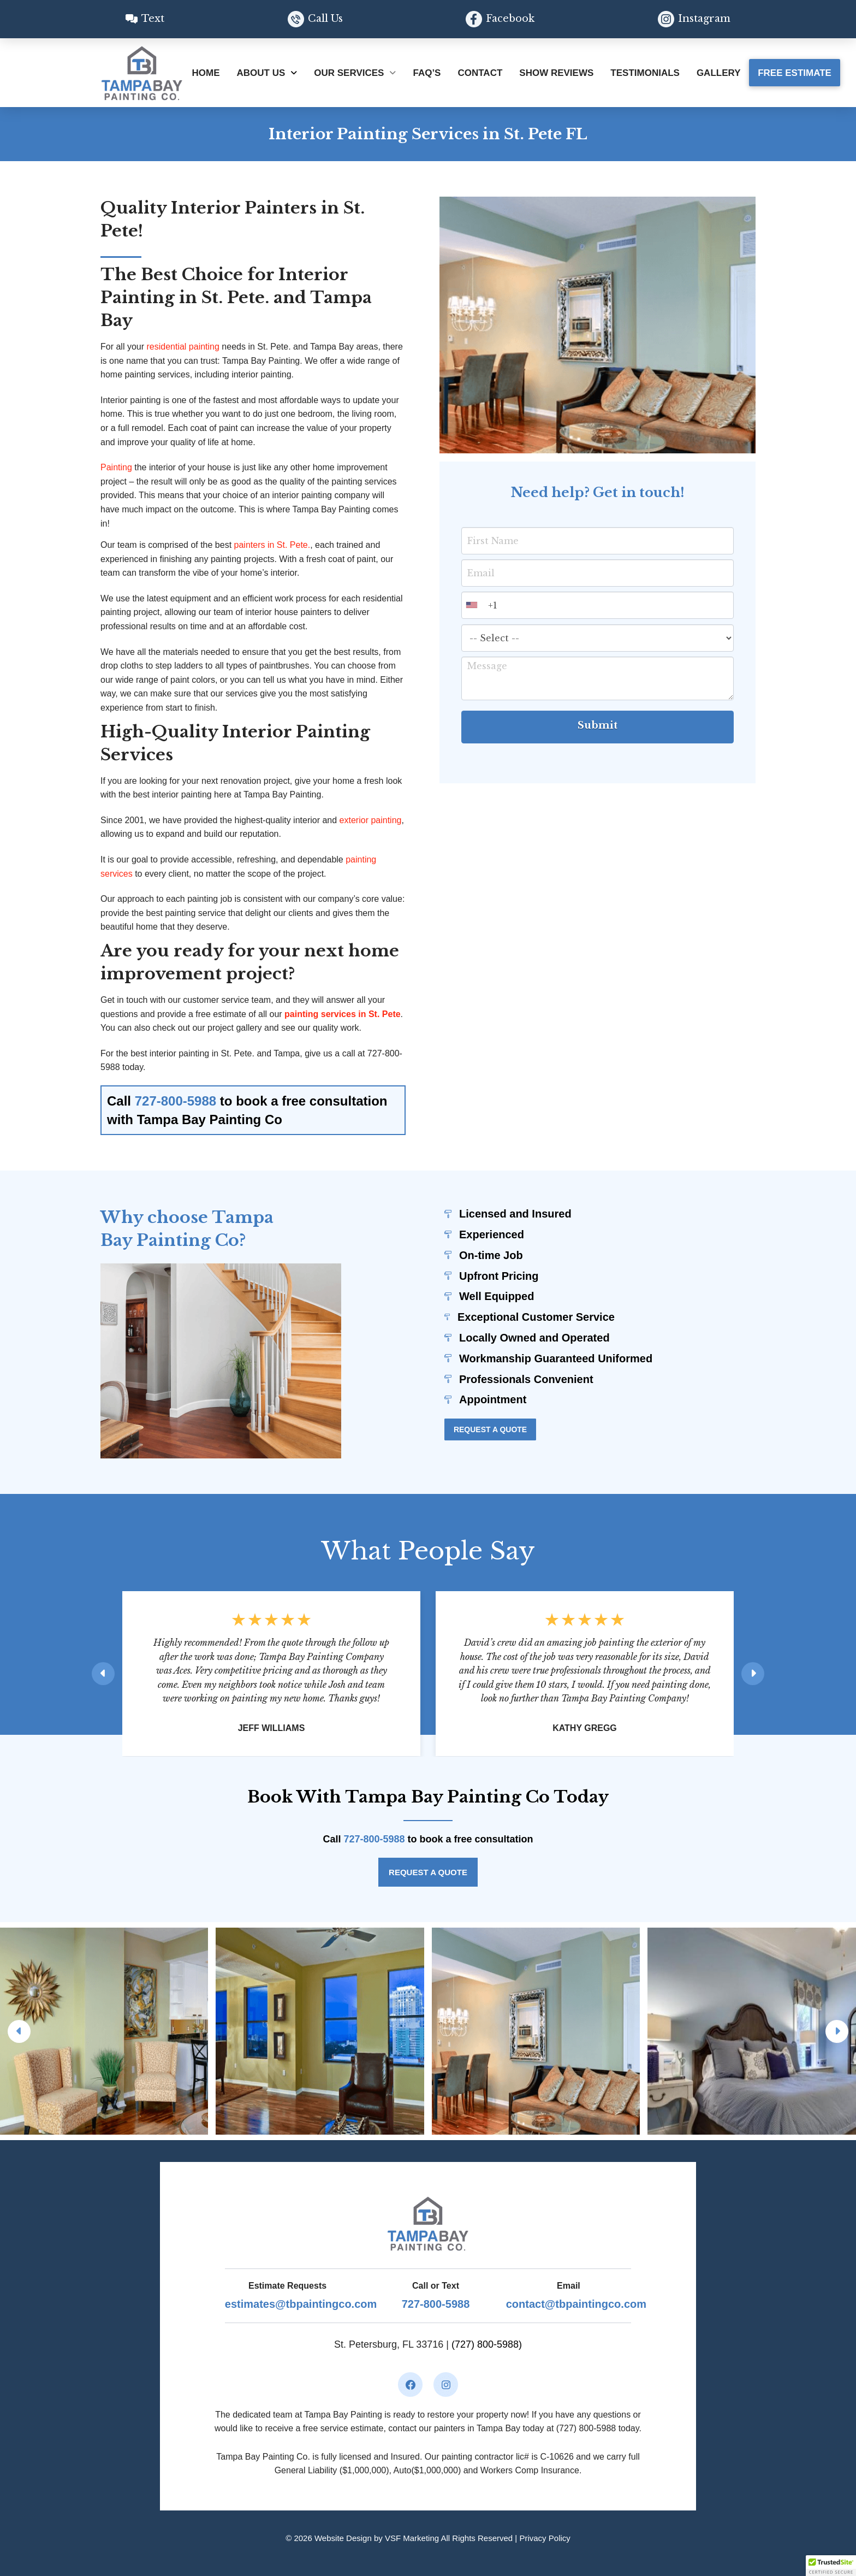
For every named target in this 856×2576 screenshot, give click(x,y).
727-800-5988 (177, 1101)
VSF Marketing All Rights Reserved (449, 2538)
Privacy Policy (544, 2538)
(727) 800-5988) (486, 2344)
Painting (116, 467)
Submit (597, 730)
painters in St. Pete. (272, 545)
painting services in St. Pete (342, 1014)
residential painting (181, 346)
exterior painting (371, 820)
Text (152, 19)
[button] (831, 2565)
